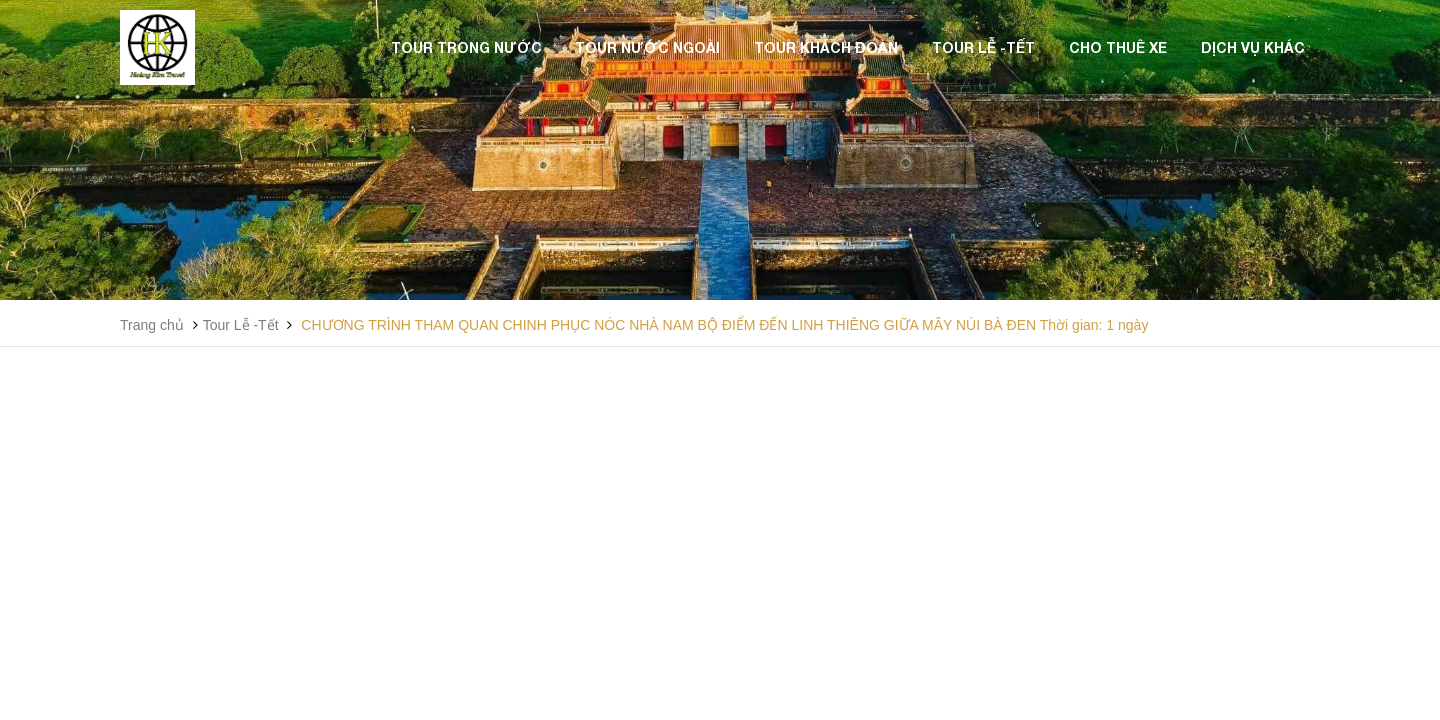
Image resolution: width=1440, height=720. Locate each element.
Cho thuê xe (1118, 47)
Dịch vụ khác (1253, 47)
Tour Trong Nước (466, 47)
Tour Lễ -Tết (983, 47)
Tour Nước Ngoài (647, 47)
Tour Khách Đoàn (826, 47)
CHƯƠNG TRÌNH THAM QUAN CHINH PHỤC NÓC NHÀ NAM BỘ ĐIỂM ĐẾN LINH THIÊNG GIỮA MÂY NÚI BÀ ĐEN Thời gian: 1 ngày (724, 325)
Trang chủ (152, 325)
